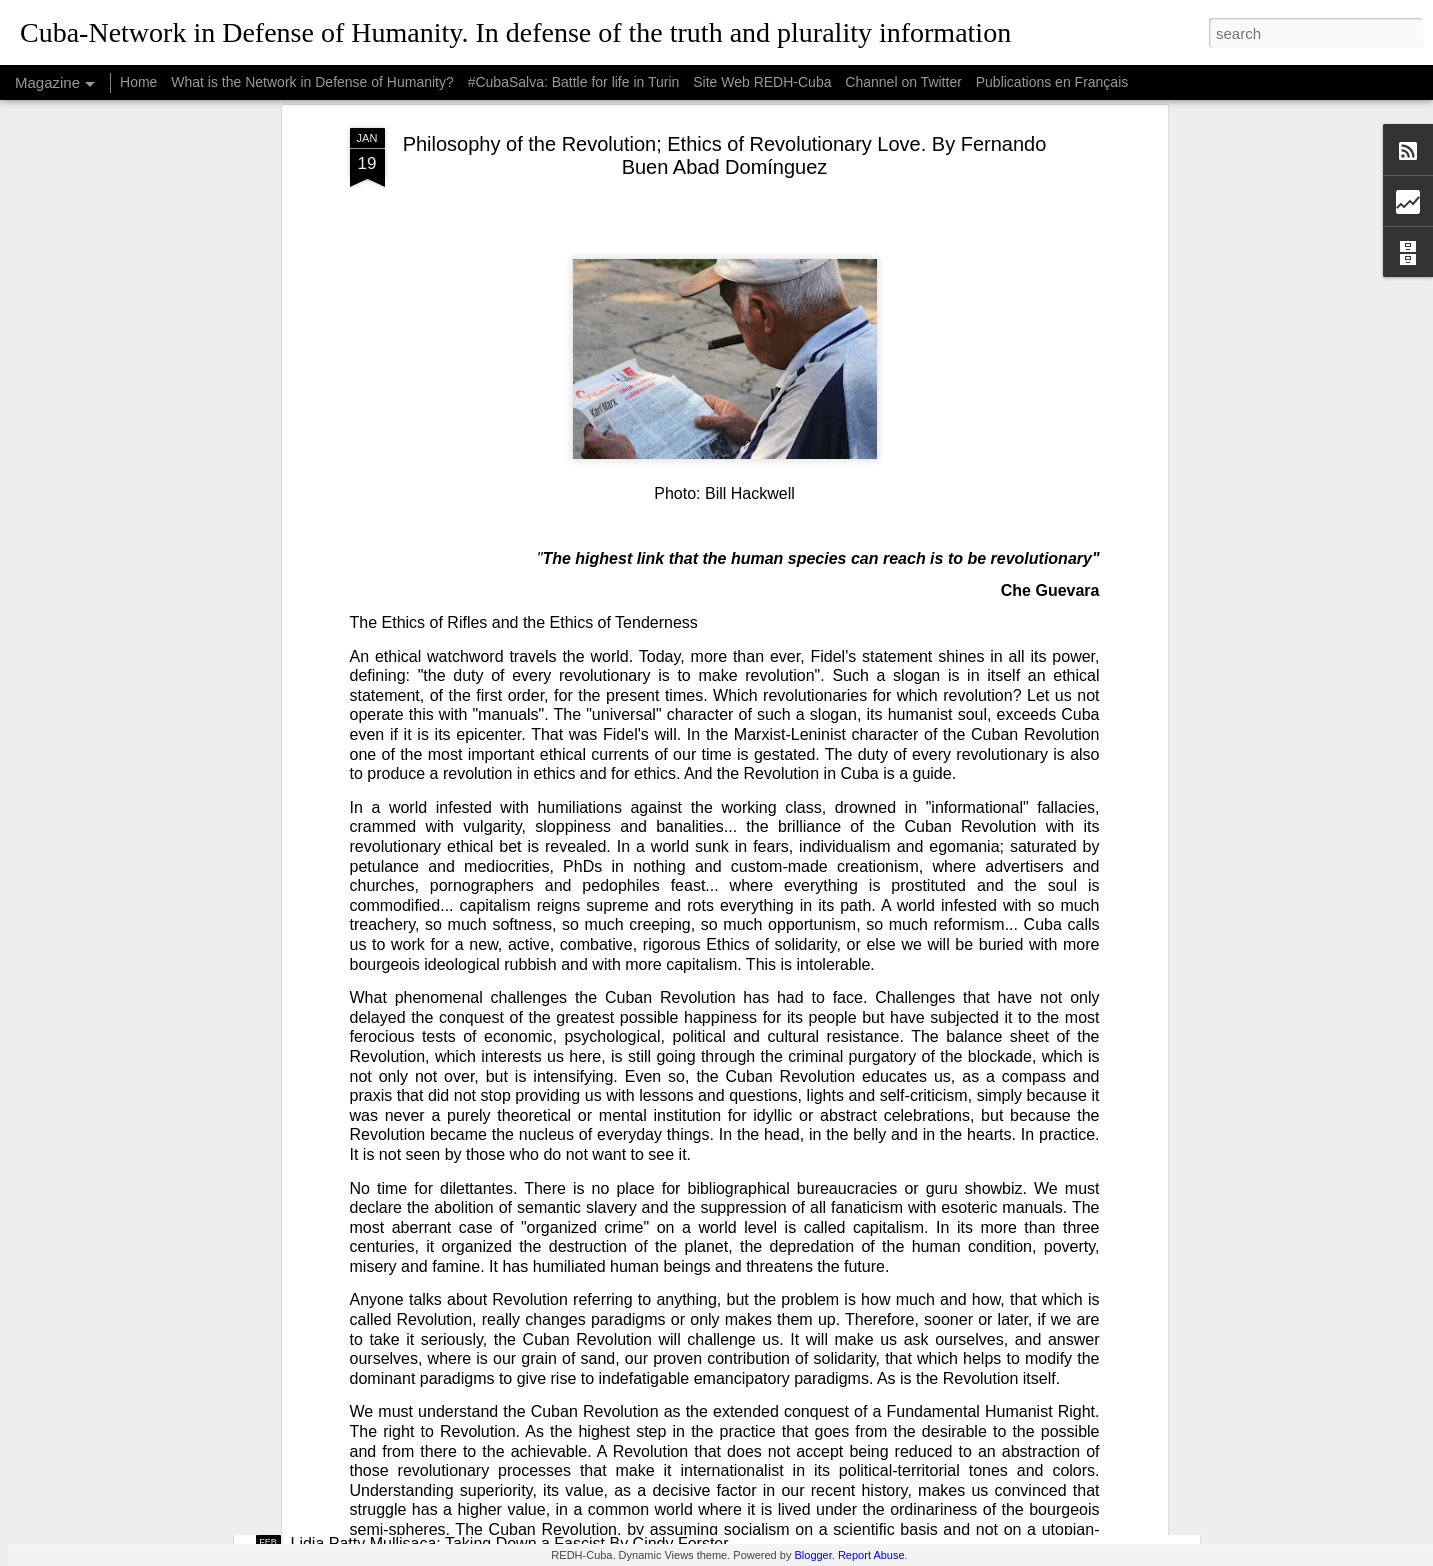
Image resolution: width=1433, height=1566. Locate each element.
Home (138, 82)
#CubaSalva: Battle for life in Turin (574, 82)
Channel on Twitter (903, 82)
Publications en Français (1052, 82)
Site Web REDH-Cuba (762, 82)
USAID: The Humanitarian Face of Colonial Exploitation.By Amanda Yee (545, 1187)
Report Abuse (871, 1555)
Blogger (812, 1555)
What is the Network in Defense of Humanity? (312, 82)
